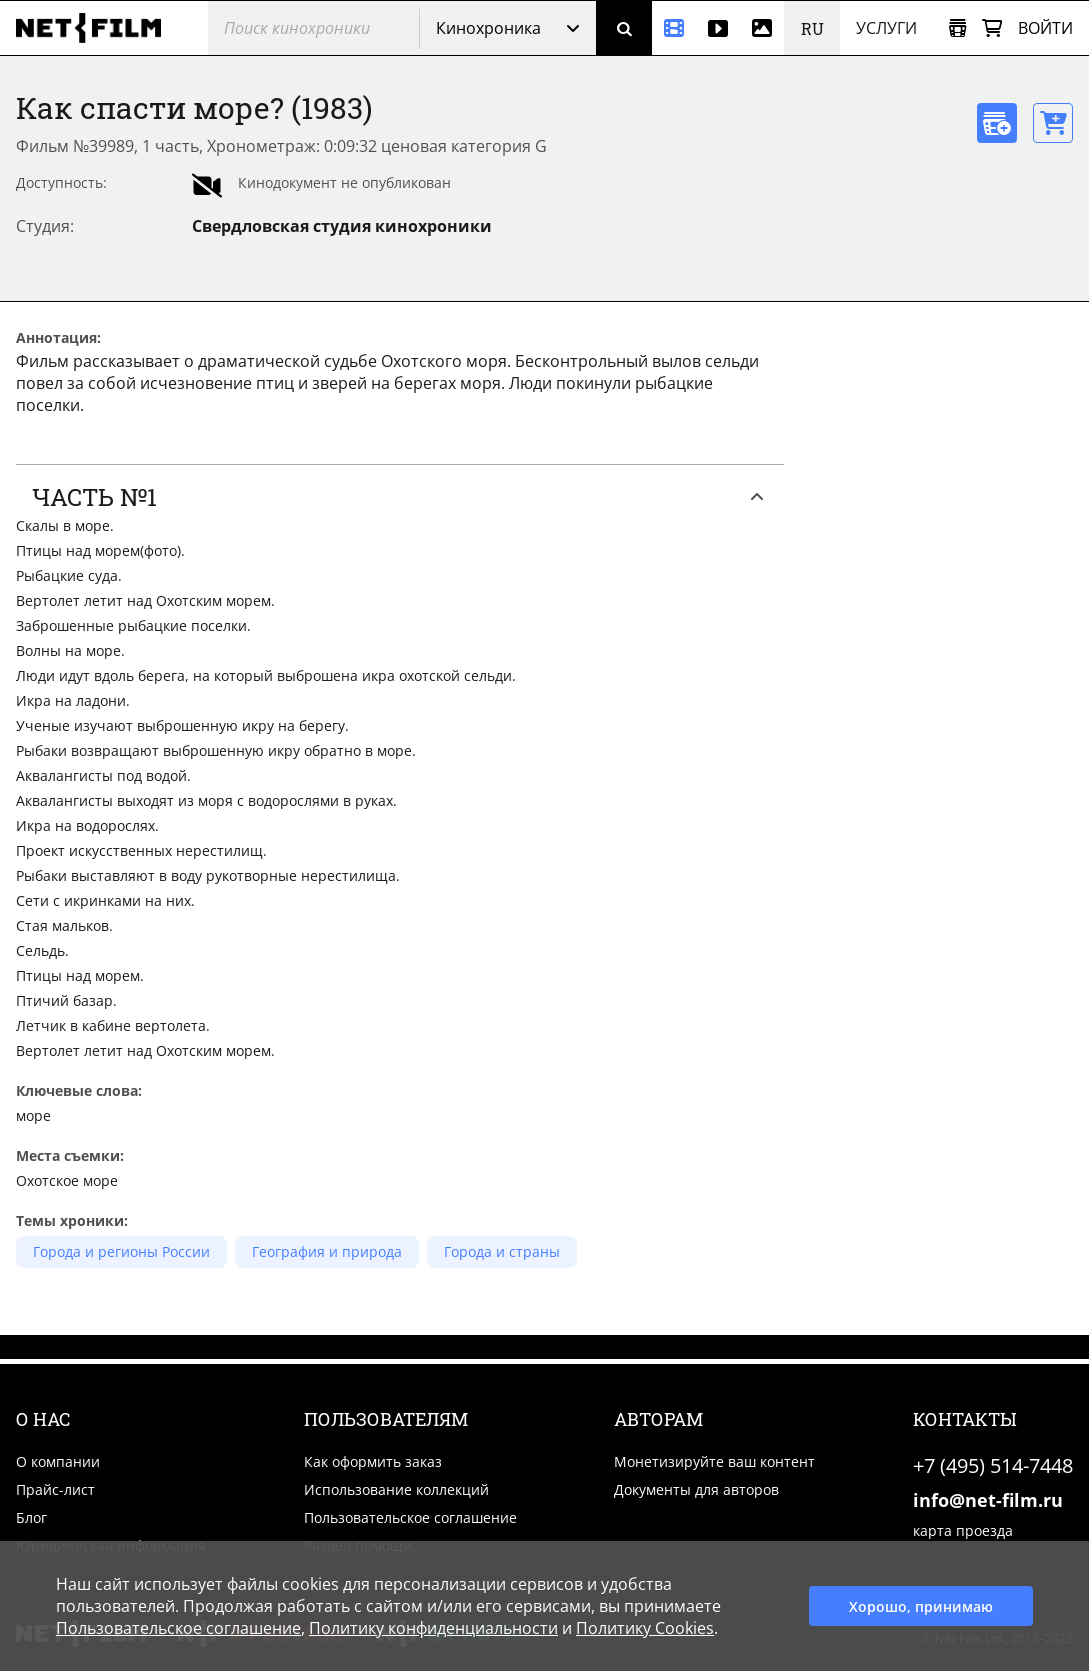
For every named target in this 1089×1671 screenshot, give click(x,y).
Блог (31, 1517)
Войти (1045, 28)
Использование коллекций (396, 1489)
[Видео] (718, 28)
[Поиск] (624, 28)
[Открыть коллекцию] (957, 28)
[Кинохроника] (674, 28)
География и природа (327, 1251)
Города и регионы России (121, 1251)
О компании (58, 1461)
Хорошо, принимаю (921, 1606)
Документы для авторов (696, 1489)
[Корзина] (992, 28)
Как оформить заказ (373, 1461)
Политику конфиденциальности (433, 1628)
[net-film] (96, 28)
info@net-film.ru (988, 1500)
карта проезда (963, 1530)
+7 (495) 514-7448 (993, 1465)
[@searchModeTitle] (306, 28)
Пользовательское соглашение (410, 1517)
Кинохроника (488, 28)
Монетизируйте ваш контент (714, 1461)
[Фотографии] (762, 28)
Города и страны (502, 1251)
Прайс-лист (55, 1489)
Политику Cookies (645, 1628)
